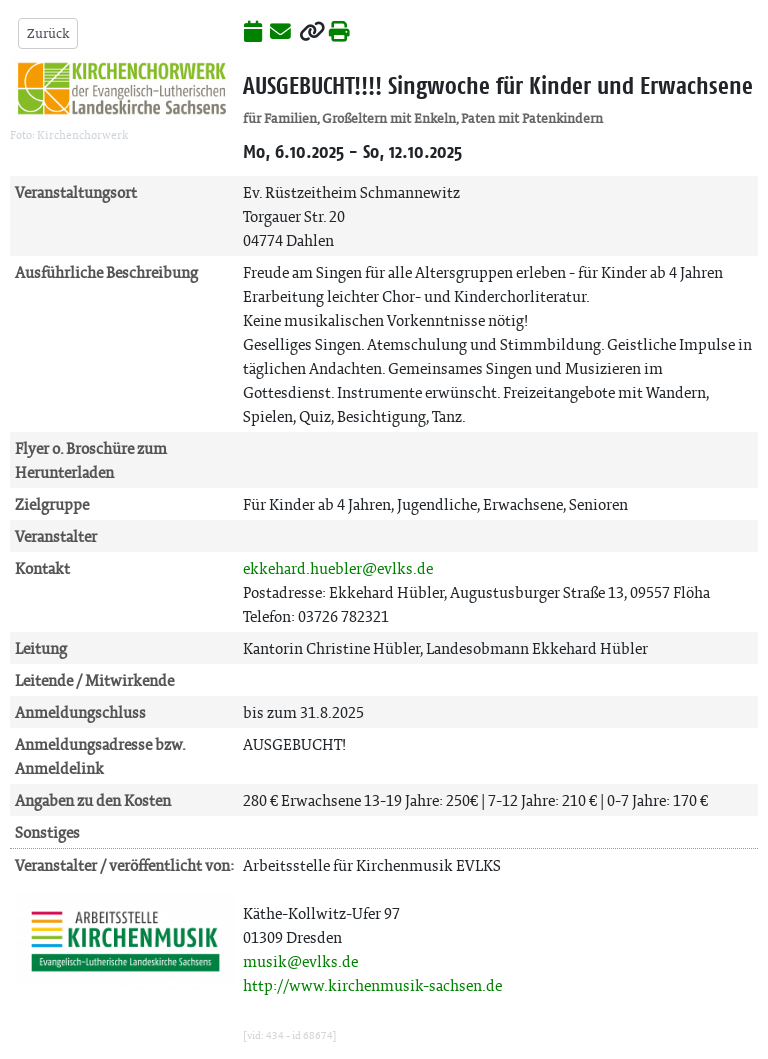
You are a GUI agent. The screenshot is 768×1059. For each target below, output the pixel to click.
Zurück (48, 33)
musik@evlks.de (300, 961)
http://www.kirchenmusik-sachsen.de (372, 985)
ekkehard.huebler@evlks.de (338, 568)
